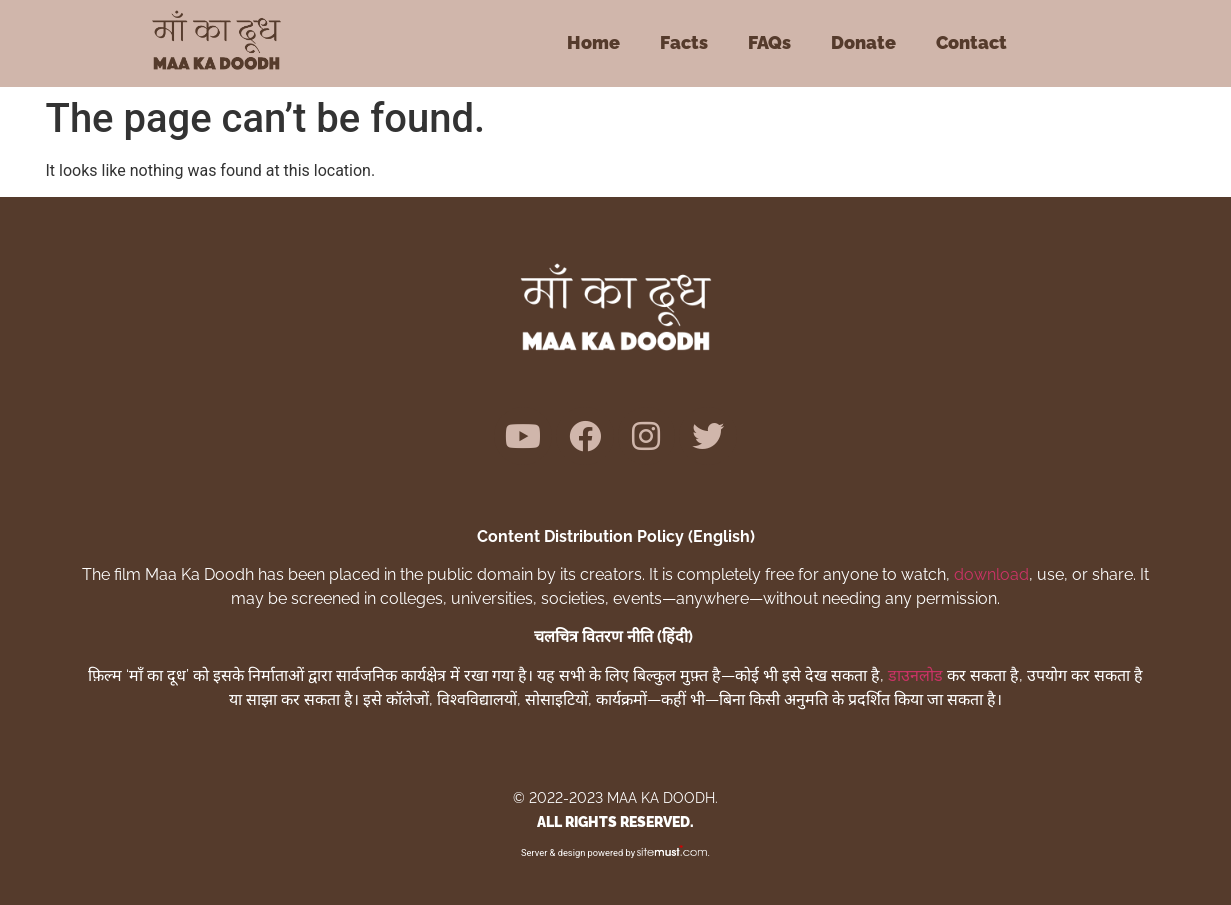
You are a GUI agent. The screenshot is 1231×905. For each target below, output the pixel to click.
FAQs (769, 42)
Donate (863, 42)
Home (593, 42)
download (991, 574)
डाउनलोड (915, 675)
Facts (684, 42)
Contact (971, 42)
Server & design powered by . (615, 852)
